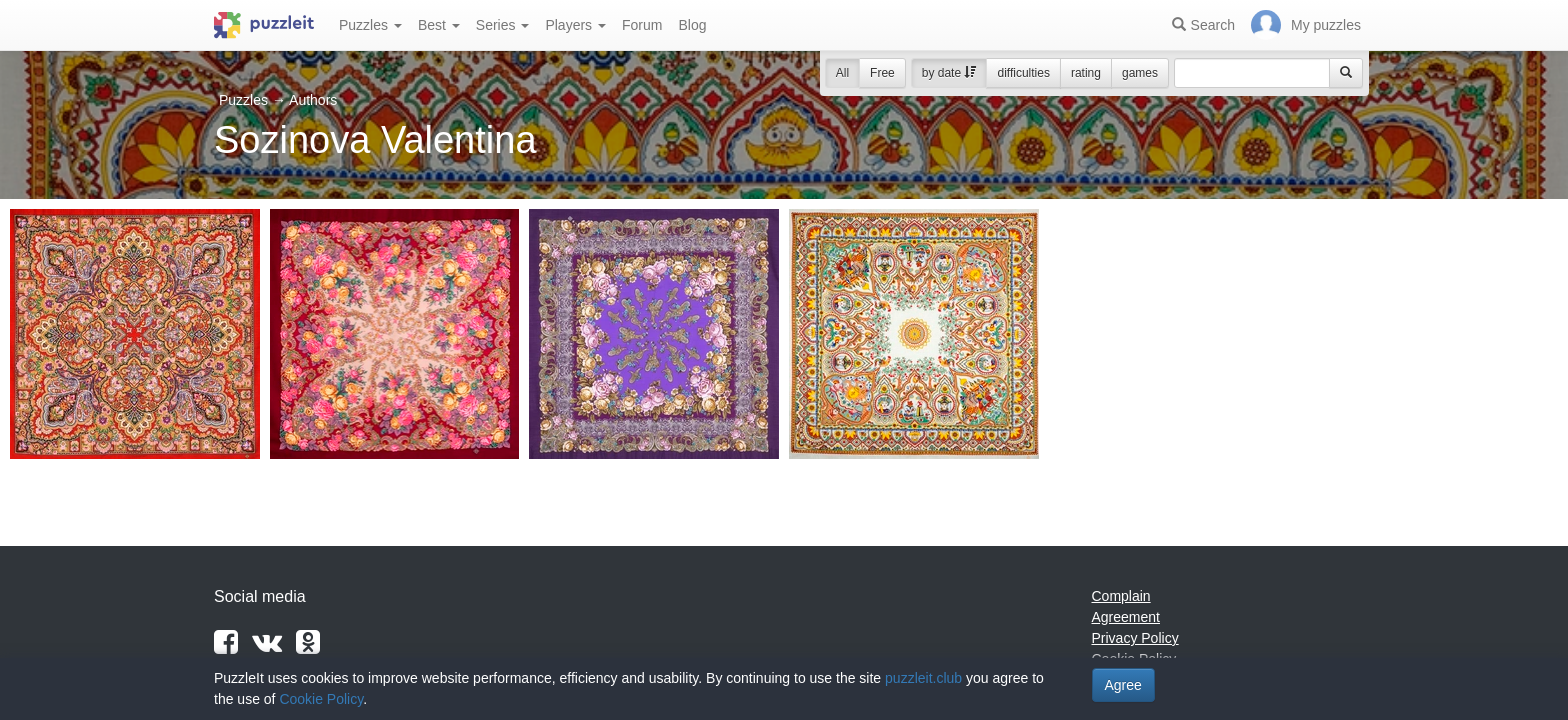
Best (439, 25)
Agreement (1126, 617)
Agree (1123, 685)
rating (1086, 73)
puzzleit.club (923, 678)
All (842, 73)
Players (575, 25)
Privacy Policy (1135, 638)
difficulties (1023, 73)
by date (949, 73)
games (1140, 73)
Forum (642, 25)
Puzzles (370, 25)
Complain (1121, 596)
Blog (692, 25)
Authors (313, 100)
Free (882, 73)
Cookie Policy (321, 699)
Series (503, 25)
